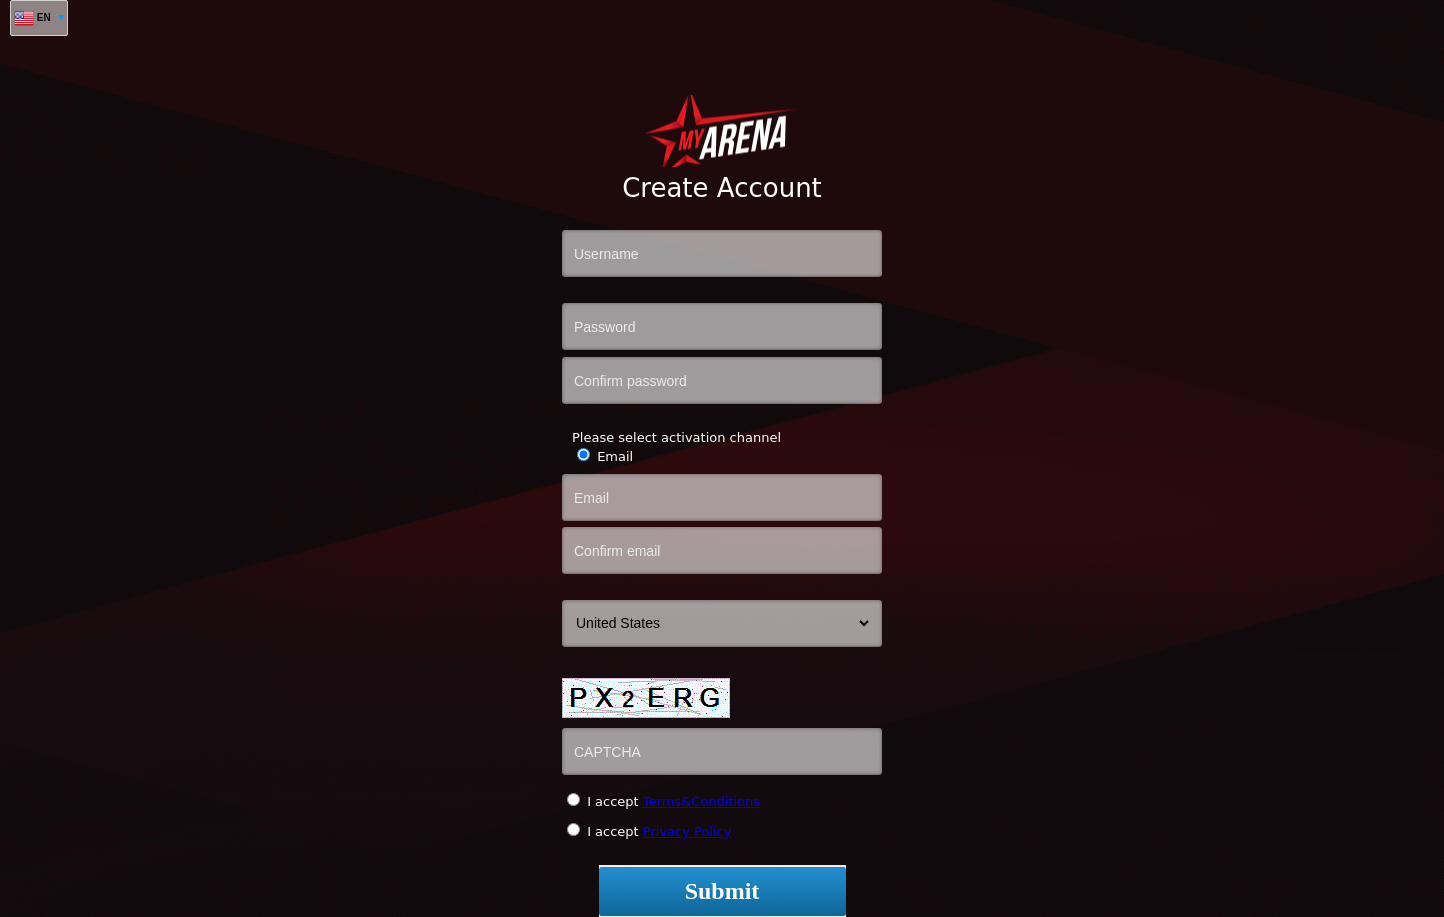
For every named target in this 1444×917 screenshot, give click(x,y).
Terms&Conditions (701, 801)
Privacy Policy (687, 831)
